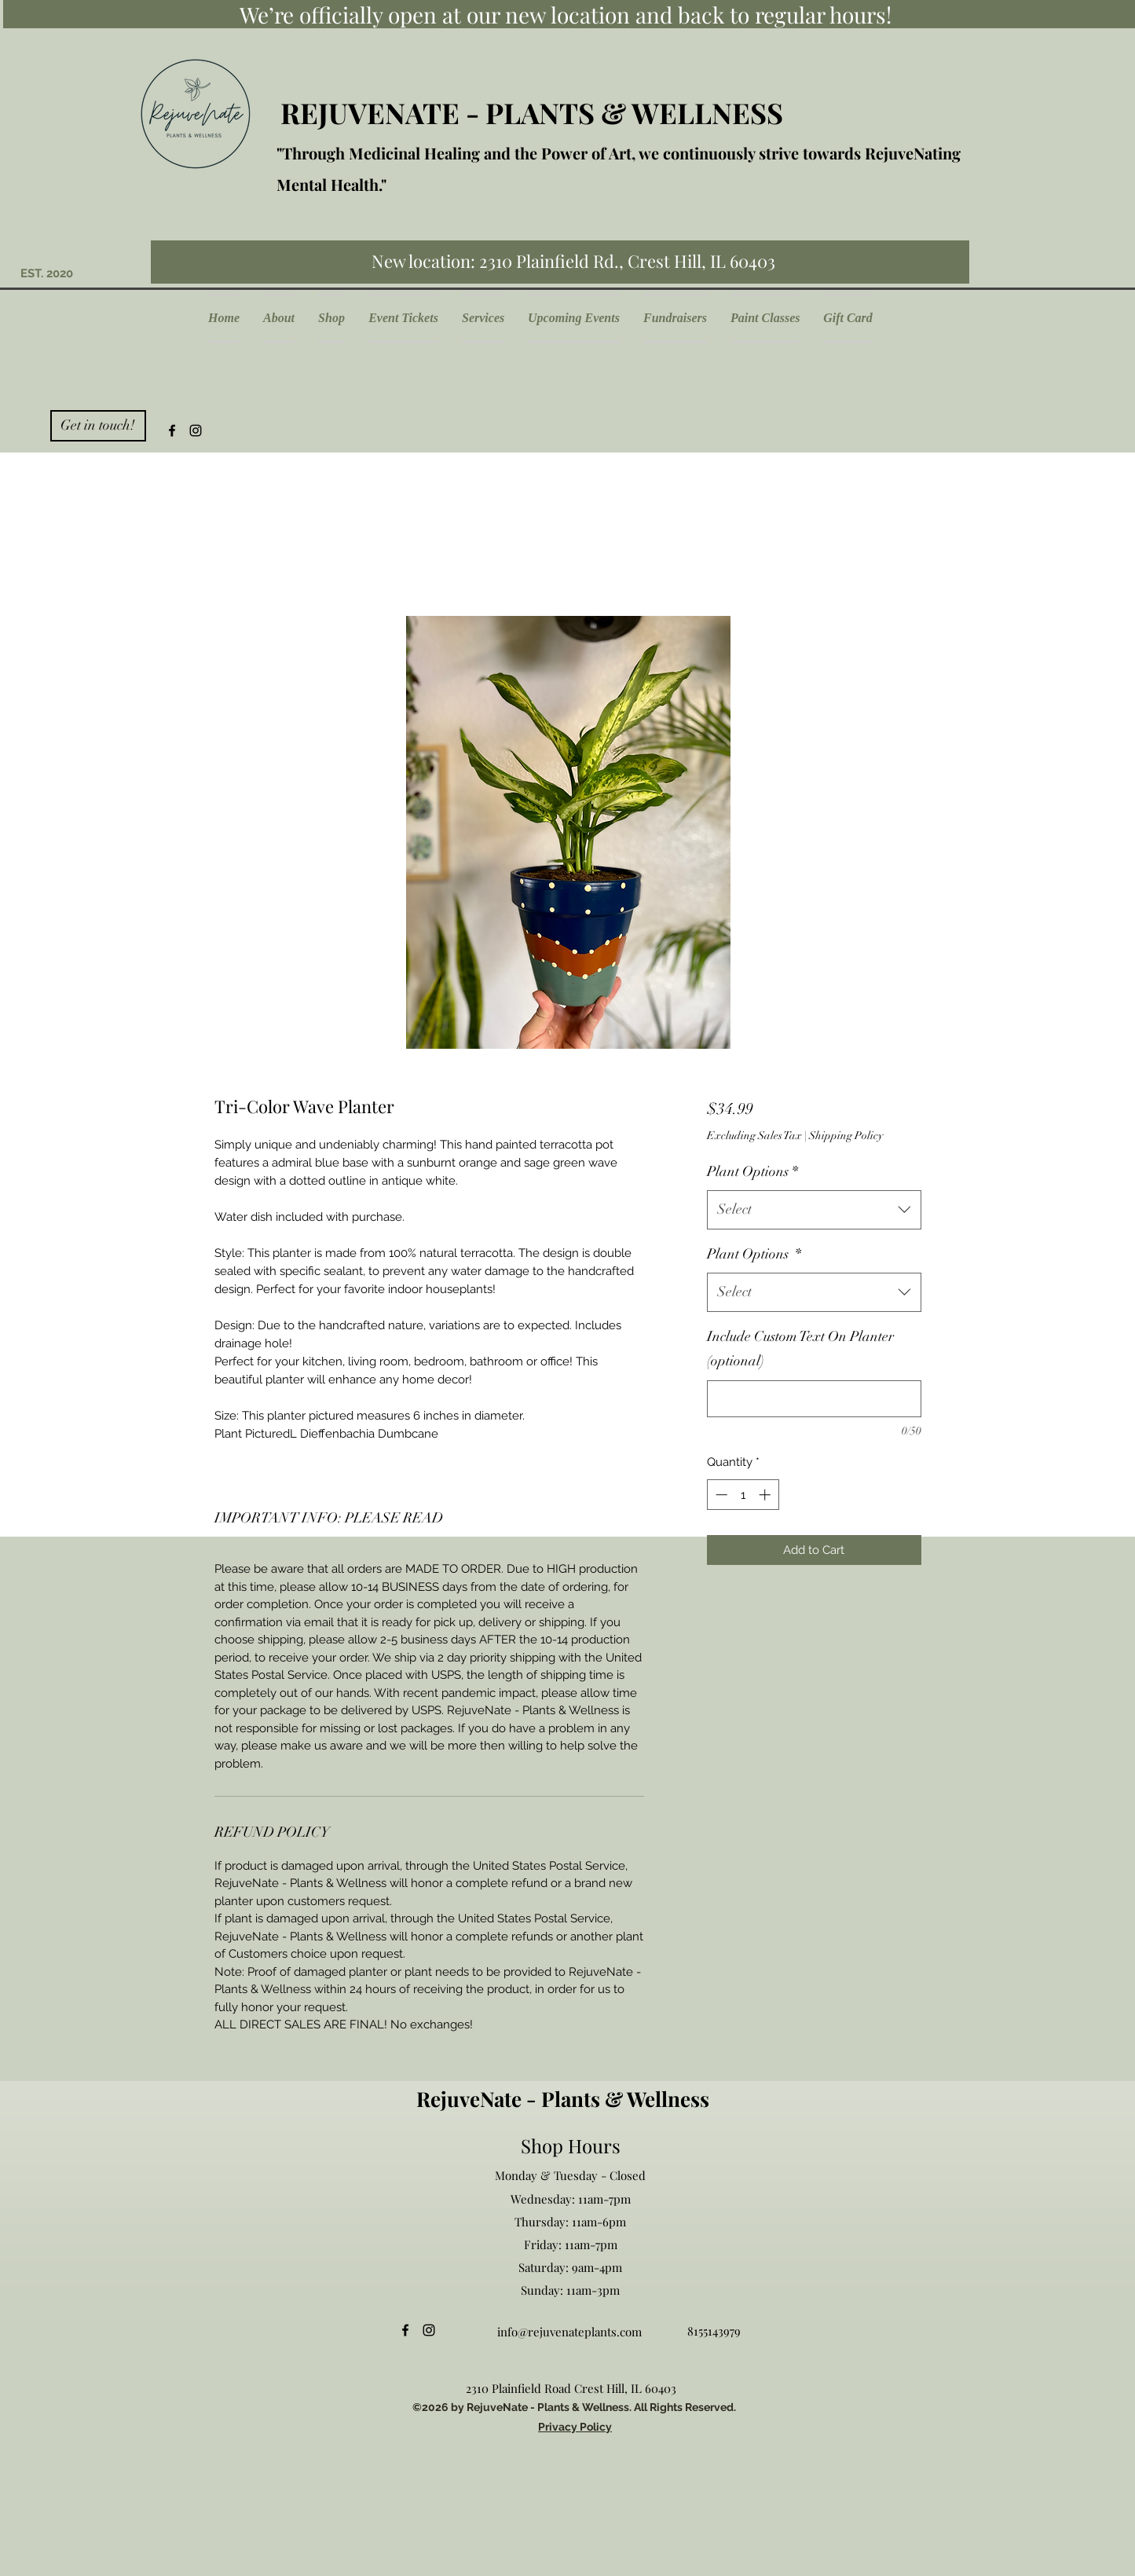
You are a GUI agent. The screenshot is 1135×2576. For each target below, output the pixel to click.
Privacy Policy (575, 2426)
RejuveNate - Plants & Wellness (562, 2098)
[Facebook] (172, 430)
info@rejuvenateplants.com (569, 2332)
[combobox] (814, 1209)
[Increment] (766, 1494)
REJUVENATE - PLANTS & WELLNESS (531, 112)
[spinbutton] (743, 1494)
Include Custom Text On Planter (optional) (800, 1349)
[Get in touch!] (98, 426)
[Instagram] (195, 430)
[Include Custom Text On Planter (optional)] (814, 1398)
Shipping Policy (846, 1135)
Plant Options (752, 1171)
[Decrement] (719, 1494)
